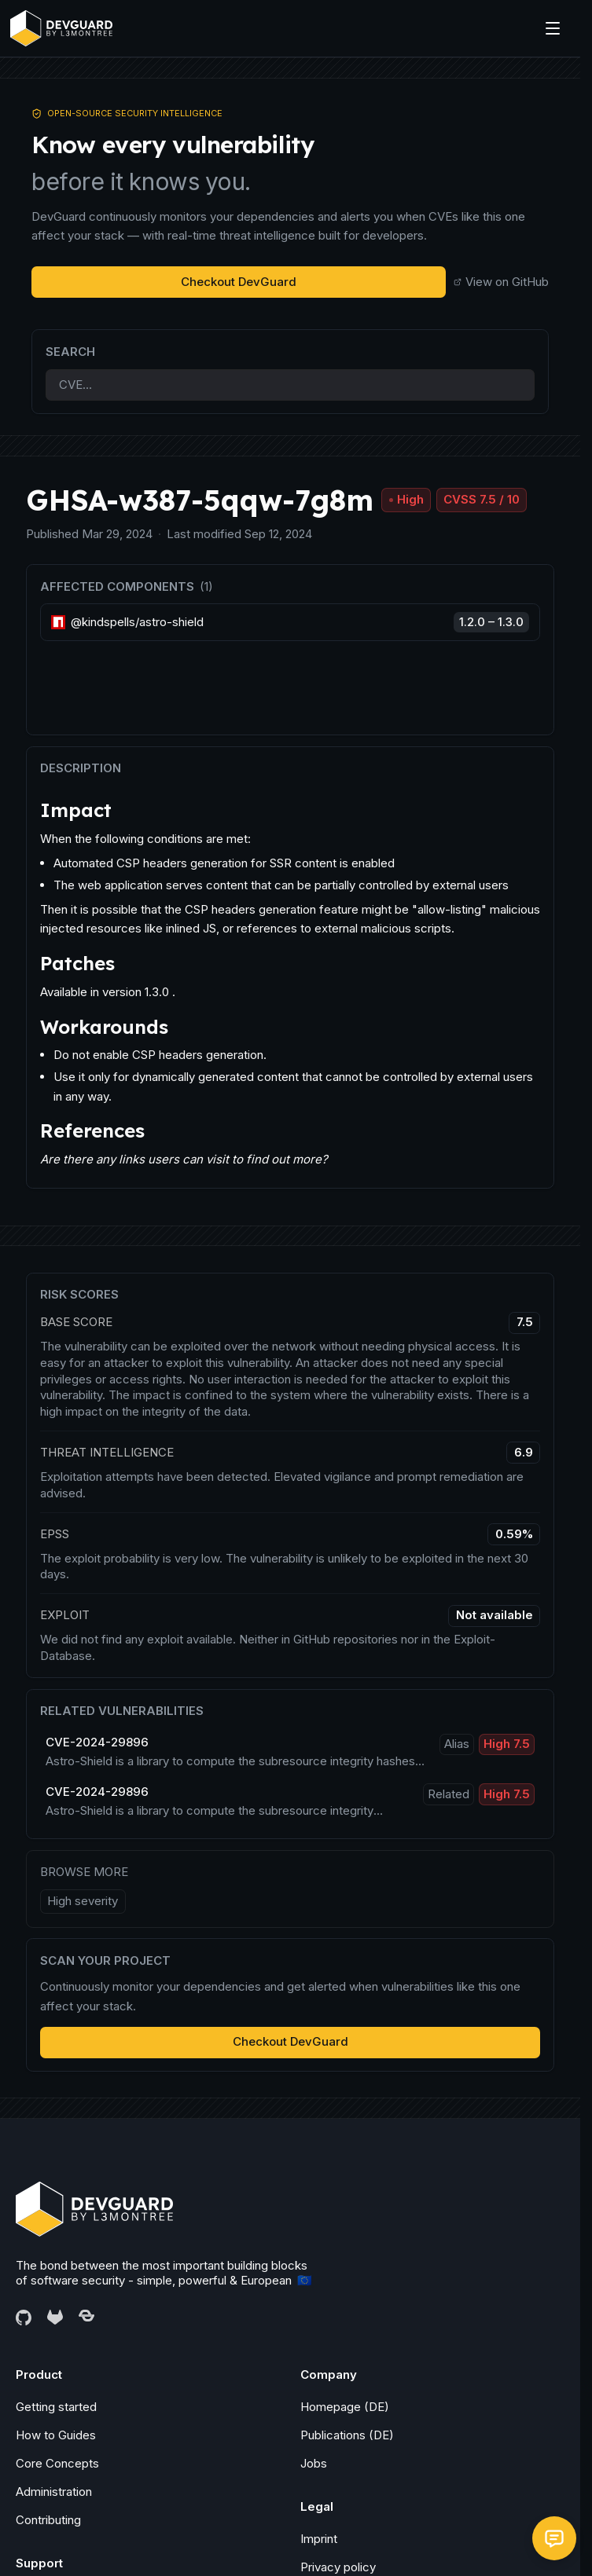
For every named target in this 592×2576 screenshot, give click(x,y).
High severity (82, 1900)
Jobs (313, 2463)
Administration (54, 2491)
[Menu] (552, 28)
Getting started (56, 2406)
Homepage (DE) (344, 2406)
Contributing (48, 2519)
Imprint (318, 2538)
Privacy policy (338, 2567)
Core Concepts (57, 2463)
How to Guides (56, 2435)
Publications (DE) (347, 2435)
